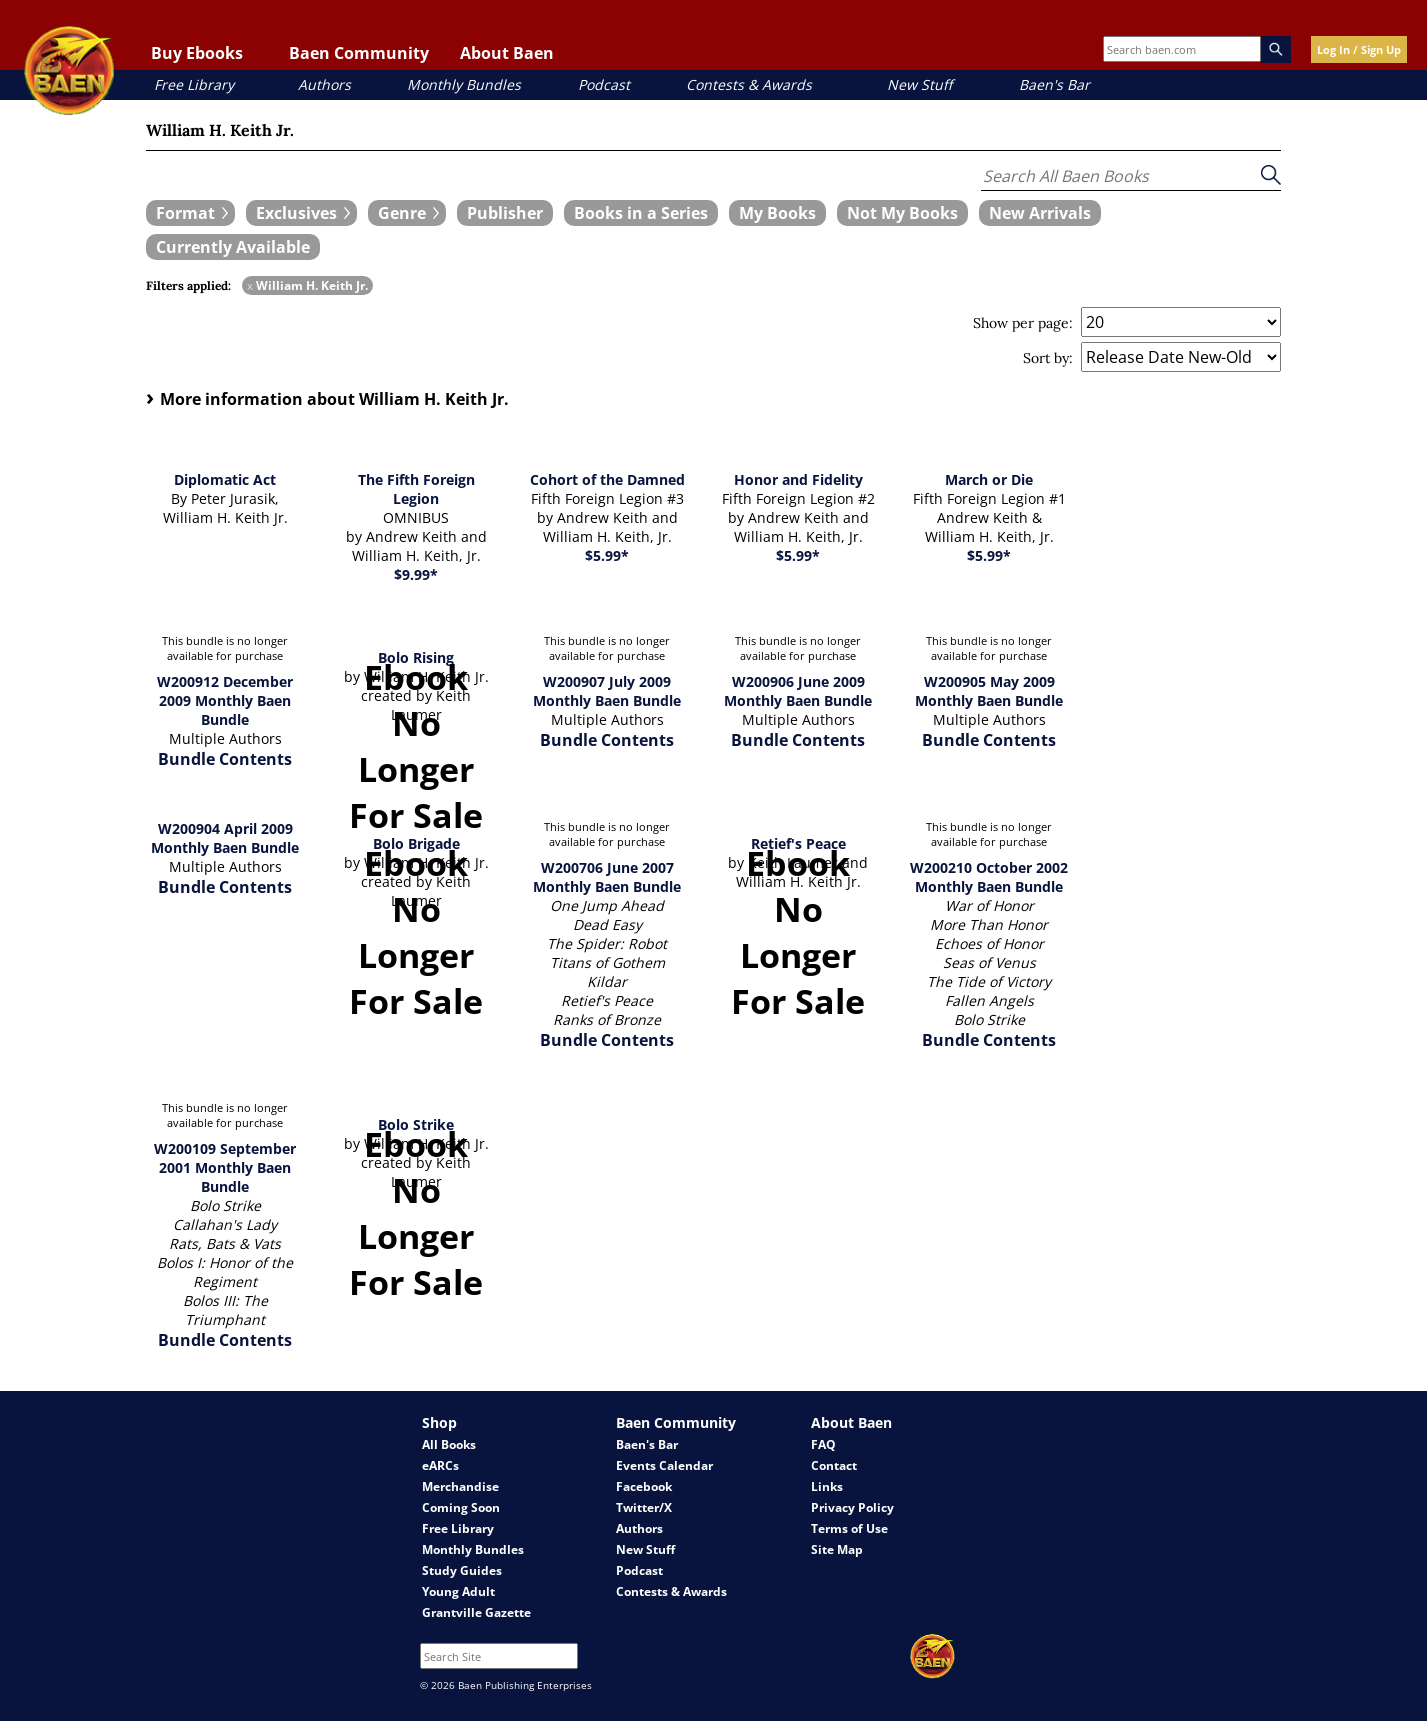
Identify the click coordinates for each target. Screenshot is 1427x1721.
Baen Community (359, 53)
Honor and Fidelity (798, 479)
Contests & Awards (749, 84)
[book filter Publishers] (505, 213)
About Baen (507, 53)
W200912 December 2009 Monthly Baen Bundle (225, 700)
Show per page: (1023, 323)
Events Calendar (664, 1465)
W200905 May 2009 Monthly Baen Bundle (989, 691)
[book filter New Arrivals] (1040, 213)
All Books (449, 1444)
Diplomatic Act (225, 479)
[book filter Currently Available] (233, 247)
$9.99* (416, 574)
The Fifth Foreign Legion (416, 489)
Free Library (194, 84)
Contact (834, 1465)
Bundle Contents (225, 759)
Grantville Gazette (476, 1612)
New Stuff (919, 84)
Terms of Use (849, 1528)
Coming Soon (461, 1507)
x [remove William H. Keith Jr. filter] (250, 285)
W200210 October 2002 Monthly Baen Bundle (989, 877)
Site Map (837, 1549)
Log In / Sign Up (1359, 49)
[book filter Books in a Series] (641, 213)
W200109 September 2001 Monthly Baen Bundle (225, 1167)
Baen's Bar (1054, 84)
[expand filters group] (190, 213)
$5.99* (607, 555)
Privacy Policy (852, 1507)
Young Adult (458, 1591)
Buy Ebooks (197, 53)
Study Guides (462, 1570)
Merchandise (460, 1486)
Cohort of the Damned (607, 479)
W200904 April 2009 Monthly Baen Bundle (225, 838)
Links (827, 1486)
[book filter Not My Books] (902, 213)
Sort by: (1048, 358)
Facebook (644, 1486)
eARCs (440, 1465)
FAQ (823, 1444)
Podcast (604, 84)
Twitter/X (644, 1507)
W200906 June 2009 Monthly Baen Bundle (798, 691)
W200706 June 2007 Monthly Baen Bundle (607, 877)
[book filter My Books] (777, 213)
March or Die (989, 479)
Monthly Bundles (464, 84)
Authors (324, 84)
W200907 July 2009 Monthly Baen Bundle (607, 691)
